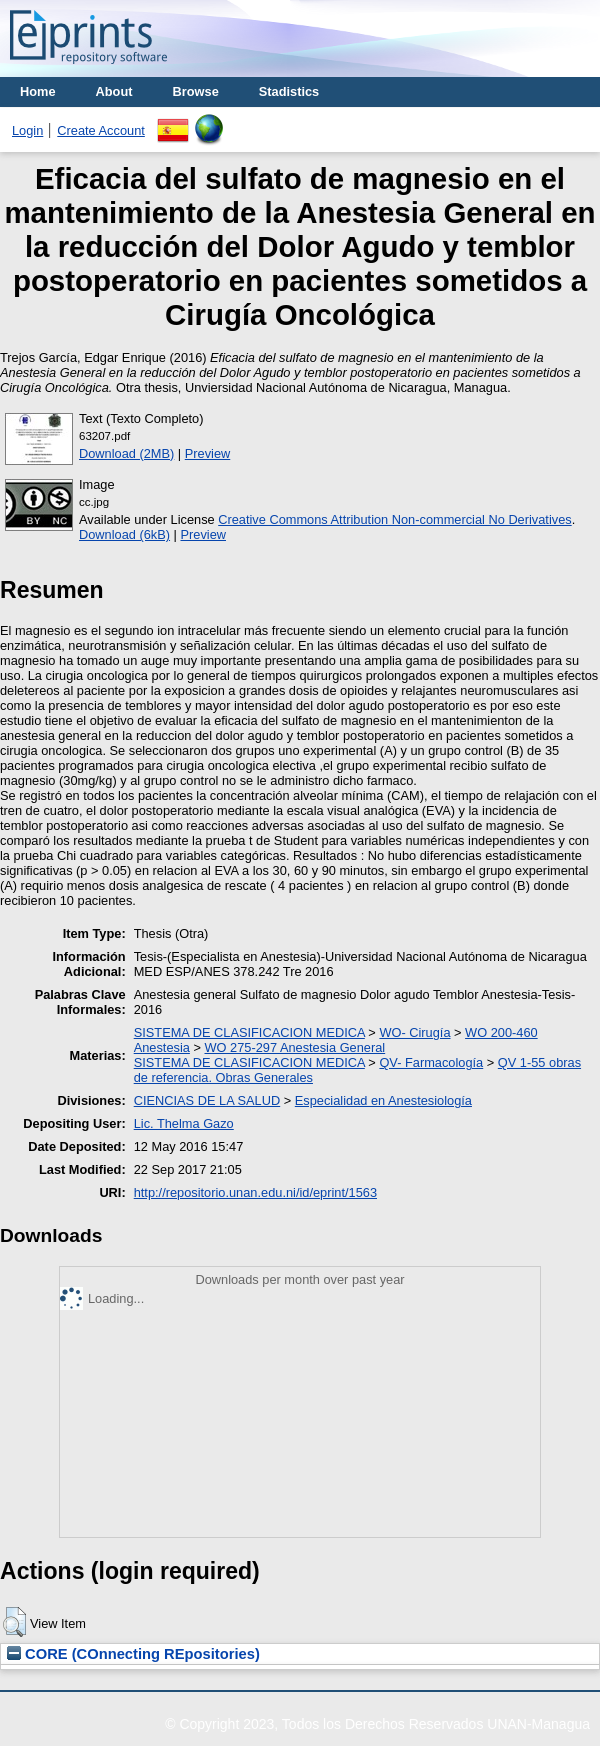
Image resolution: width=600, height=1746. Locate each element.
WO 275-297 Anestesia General (294, 1047)
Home (38, 91)
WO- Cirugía (414, 1032)
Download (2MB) (126, 453)
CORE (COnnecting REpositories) (133, 1654)
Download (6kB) (124, 534)
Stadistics (289, 91)
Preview (208, 453)
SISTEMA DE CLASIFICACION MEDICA (249, 1032)
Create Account (101, 130)
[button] (14, 1622)
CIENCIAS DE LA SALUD (207, 1100)
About (114, 91)
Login (27, 130)
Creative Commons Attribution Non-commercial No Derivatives (394, 519)
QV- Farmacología (431, 1062)
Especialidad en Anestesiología (383, 1100)
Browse (196, 91)
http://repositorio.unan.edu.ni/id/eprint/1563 (255, 1192)
